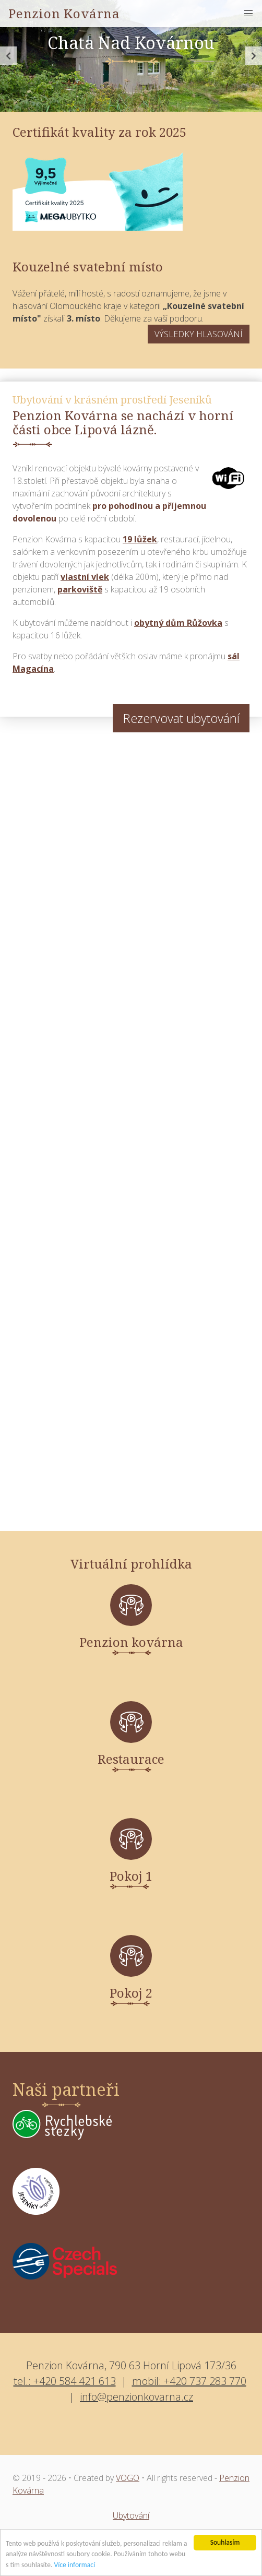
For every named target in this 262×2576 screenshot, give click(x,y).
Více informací (74, 2564)
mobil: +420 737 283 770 (189, 2381)
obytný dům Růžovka (178, 622)
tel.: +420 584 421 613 (65, 2381)
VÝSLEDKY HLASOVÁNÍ (198, 334)
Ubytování (131, 2515)
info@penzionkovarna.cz (136, 2397)
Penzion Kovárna (64, 13)
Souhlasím (225, 2542)
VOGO (127, 2478)
